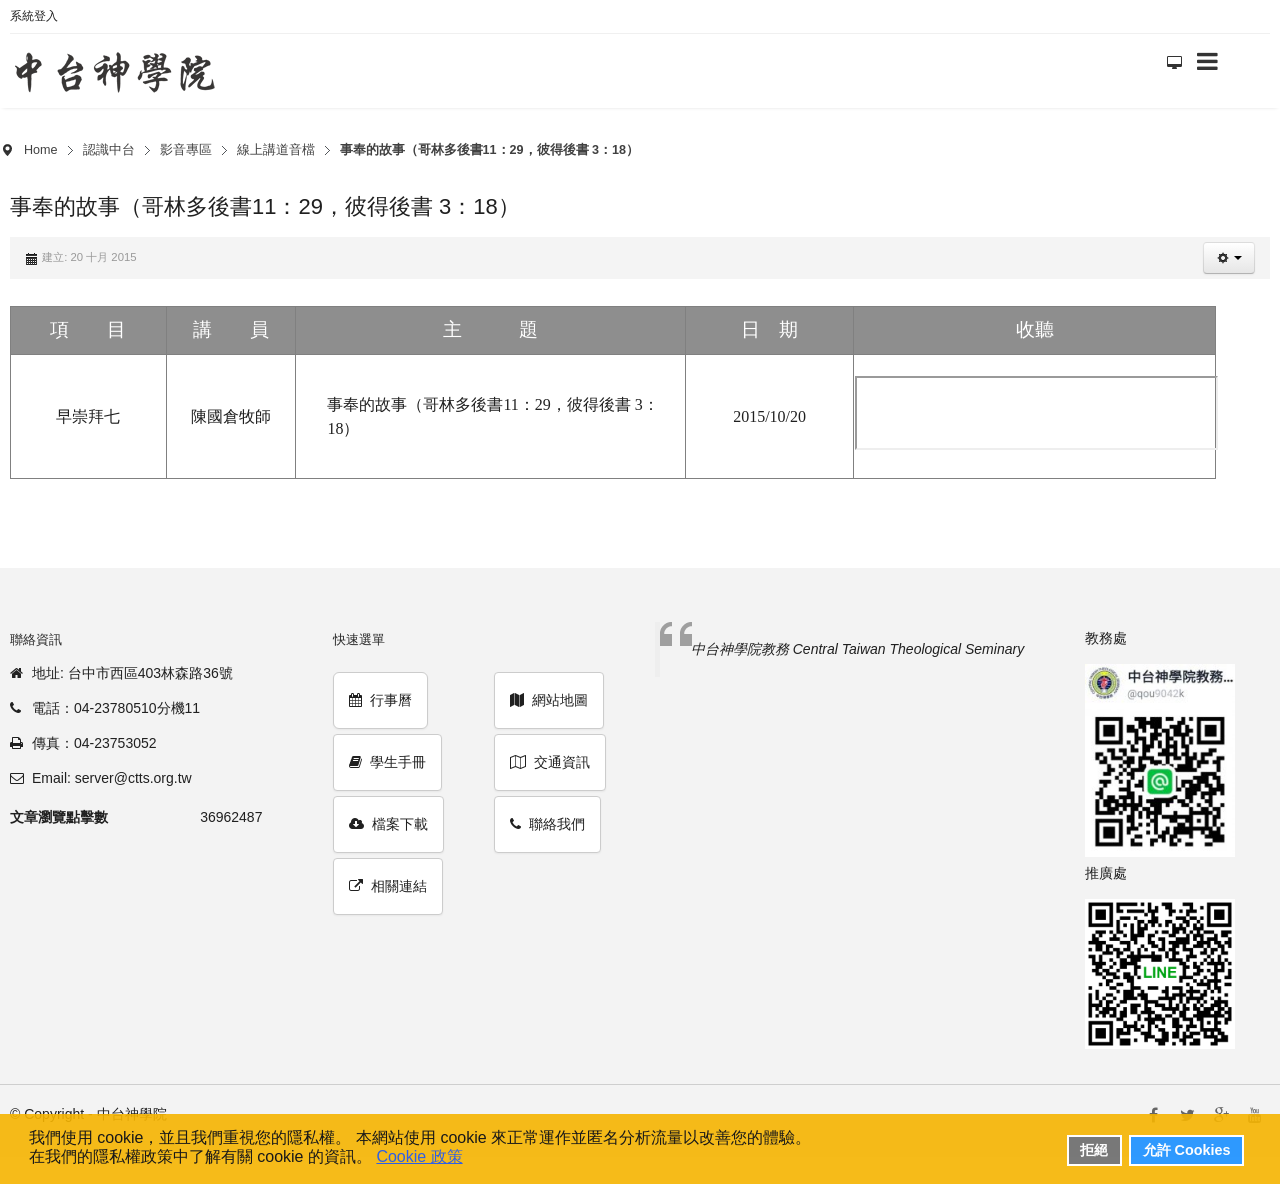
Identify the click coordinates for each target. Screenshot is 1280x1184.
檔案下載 (388, 824)
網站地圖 (549, 700)
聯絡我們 (547, 824)
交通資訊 (550, 762)
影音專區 (186, 150)
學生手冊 (387, 762)
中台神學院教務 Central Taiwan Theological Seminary (857, 649)
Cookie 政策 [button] (419, 1156)
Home (41, 150)
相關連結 (388, 886)
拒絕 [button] (1094, 1150)
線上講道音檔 (276, 150)
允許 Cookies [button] (1187, 1150)
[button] (1229, 258)
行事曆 (380, 700)
